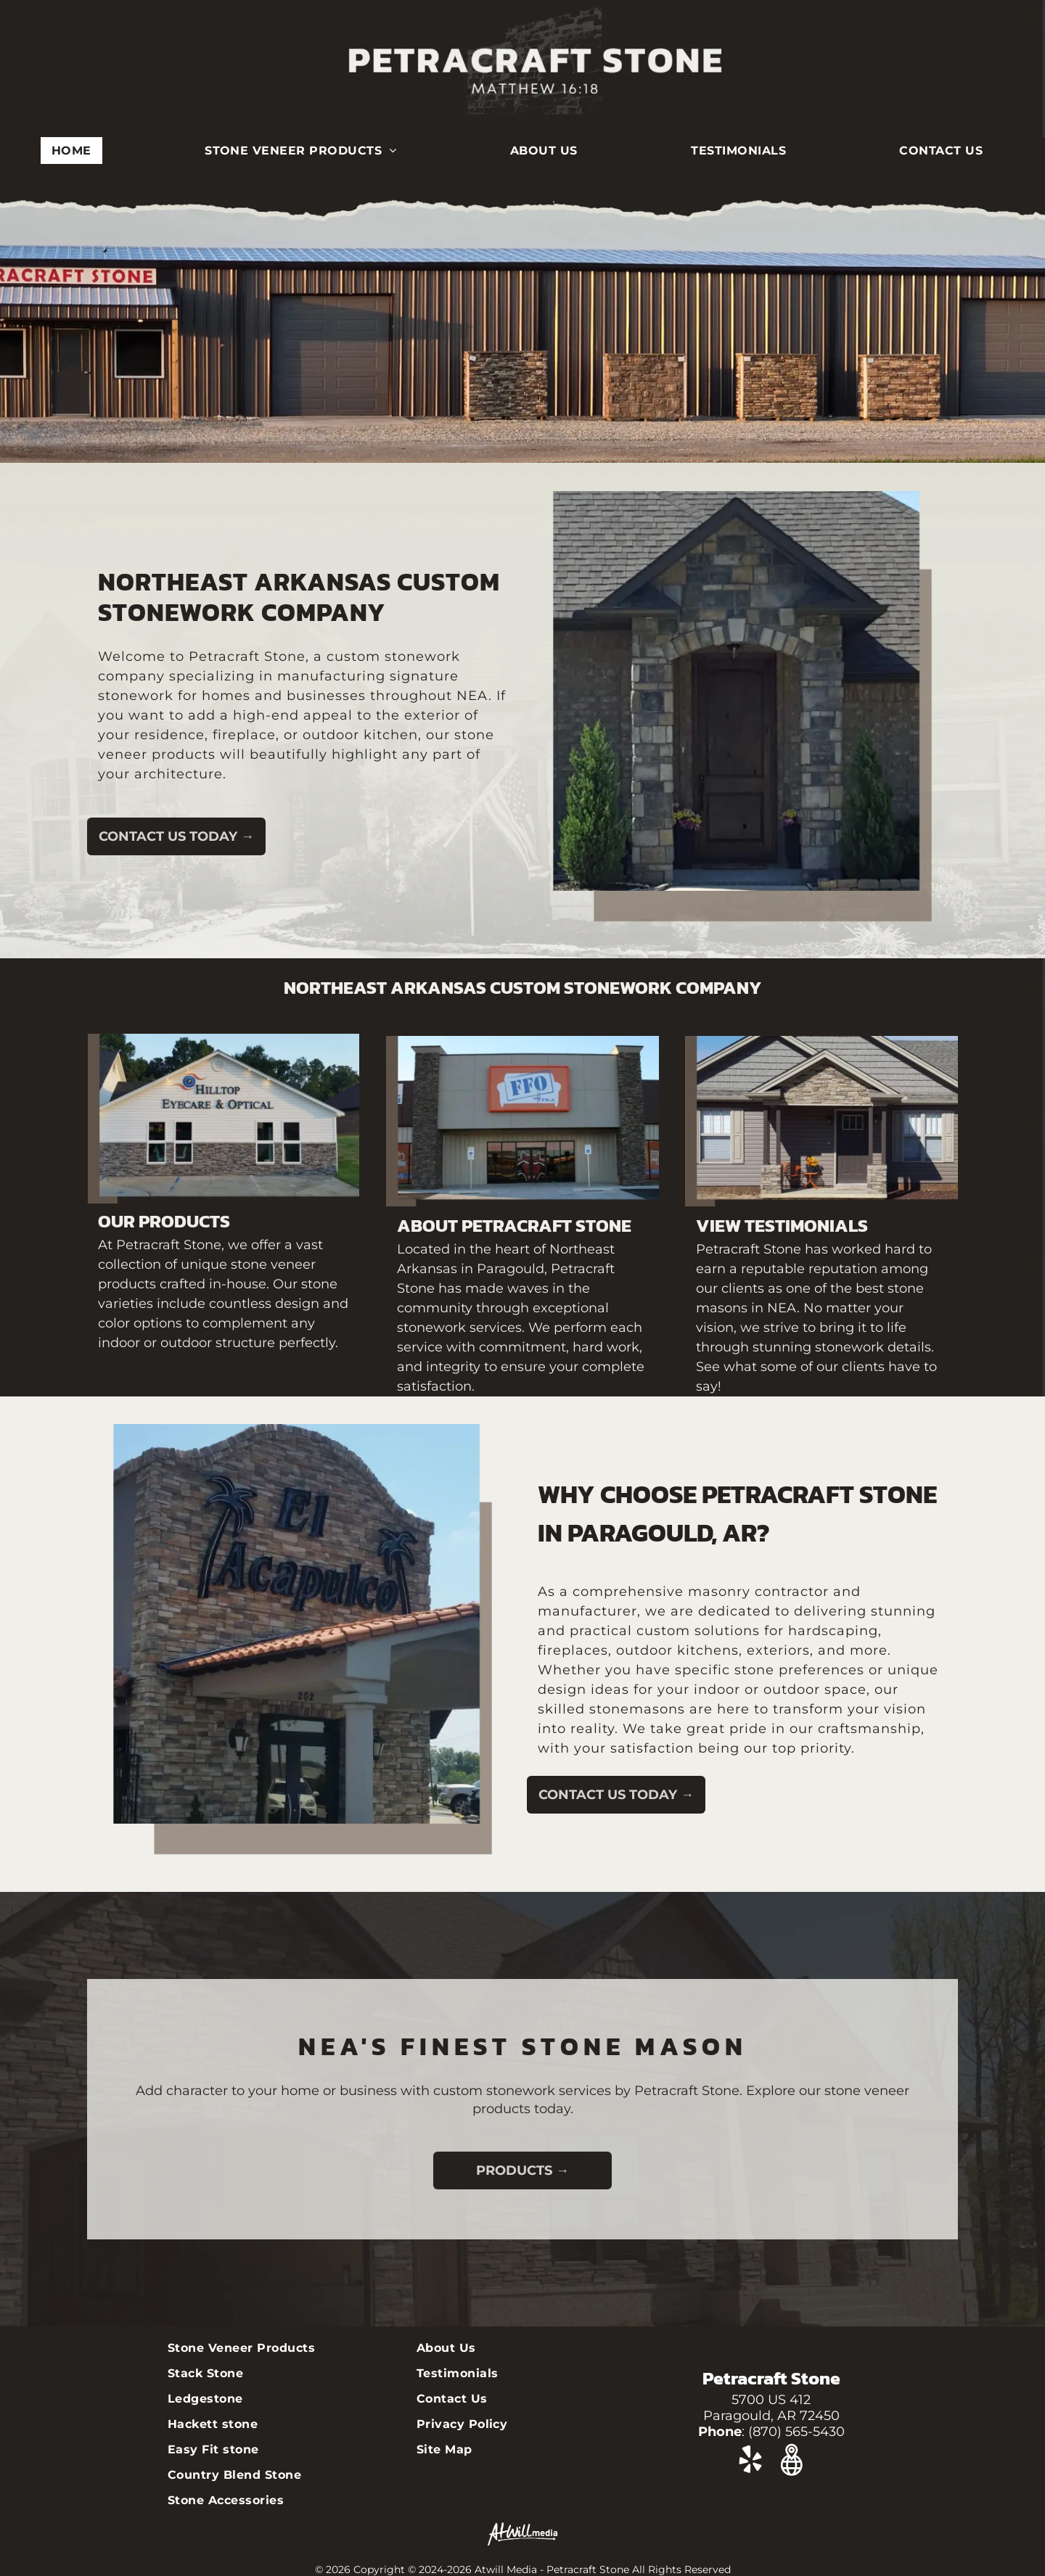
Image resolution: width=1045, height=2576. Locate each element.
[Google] (792, 2462)
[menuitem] (77, 150)
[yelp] (750, 2462)
